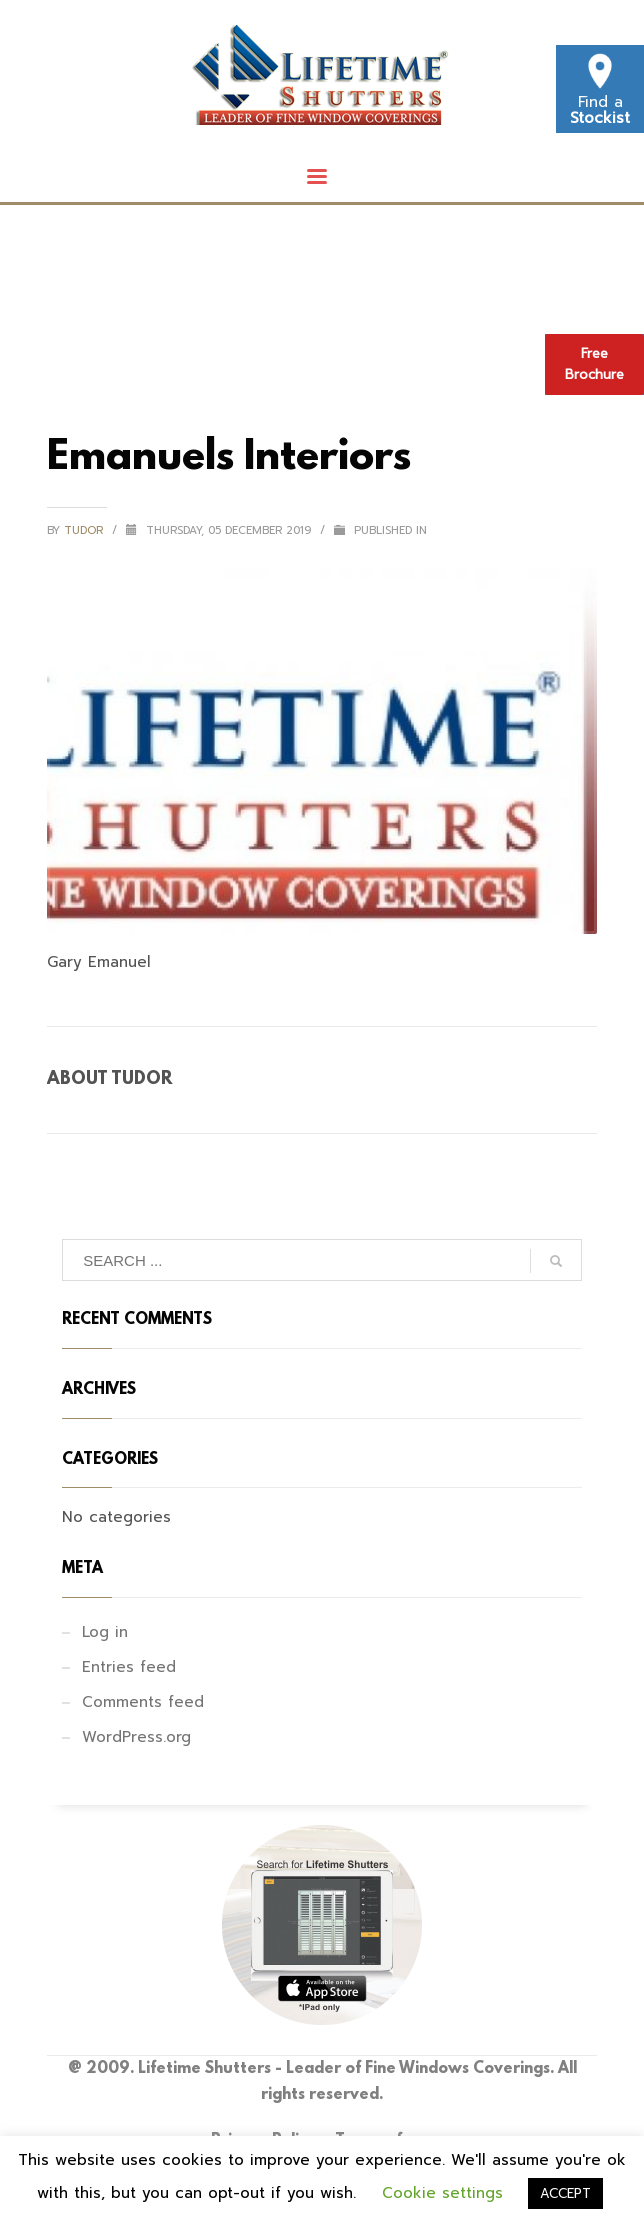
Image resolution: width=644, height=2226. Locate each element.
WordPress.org (136, 1737)
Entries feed (129, 1667)
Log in (105, 1632)
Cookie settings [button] (442, 2193)
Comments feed (143, 1702)
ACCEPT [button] (565, 2193)
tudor (85, 530)
